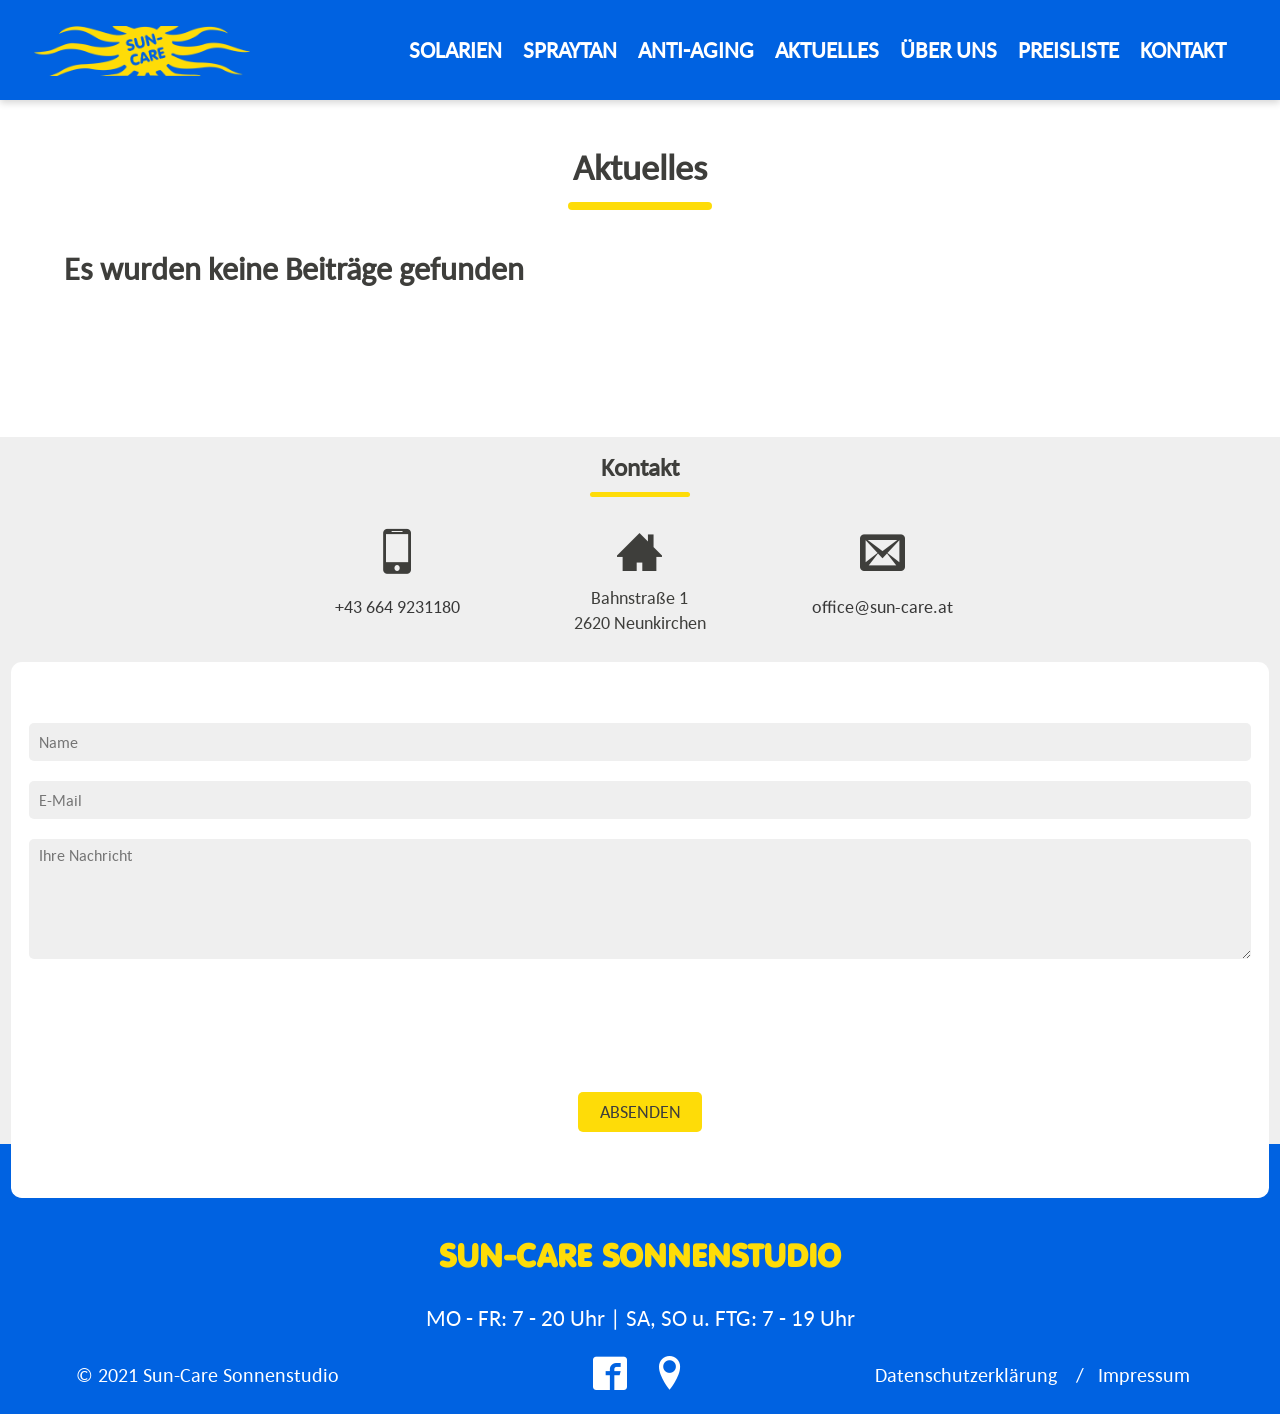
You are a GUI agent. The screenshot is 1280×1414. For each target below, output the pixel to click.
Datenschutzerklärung (966, 1374)
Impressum (1144, 1374)
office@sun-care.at (882, 606)
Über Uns (948, 49)
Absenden (640, 1111)
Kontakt (1183, 49)
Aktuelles (827, 49)
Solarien (455, 49)
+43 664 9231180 (397, 606)
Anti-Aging (696, 49)
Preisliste (1068, 49)
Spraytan (570, 49)
